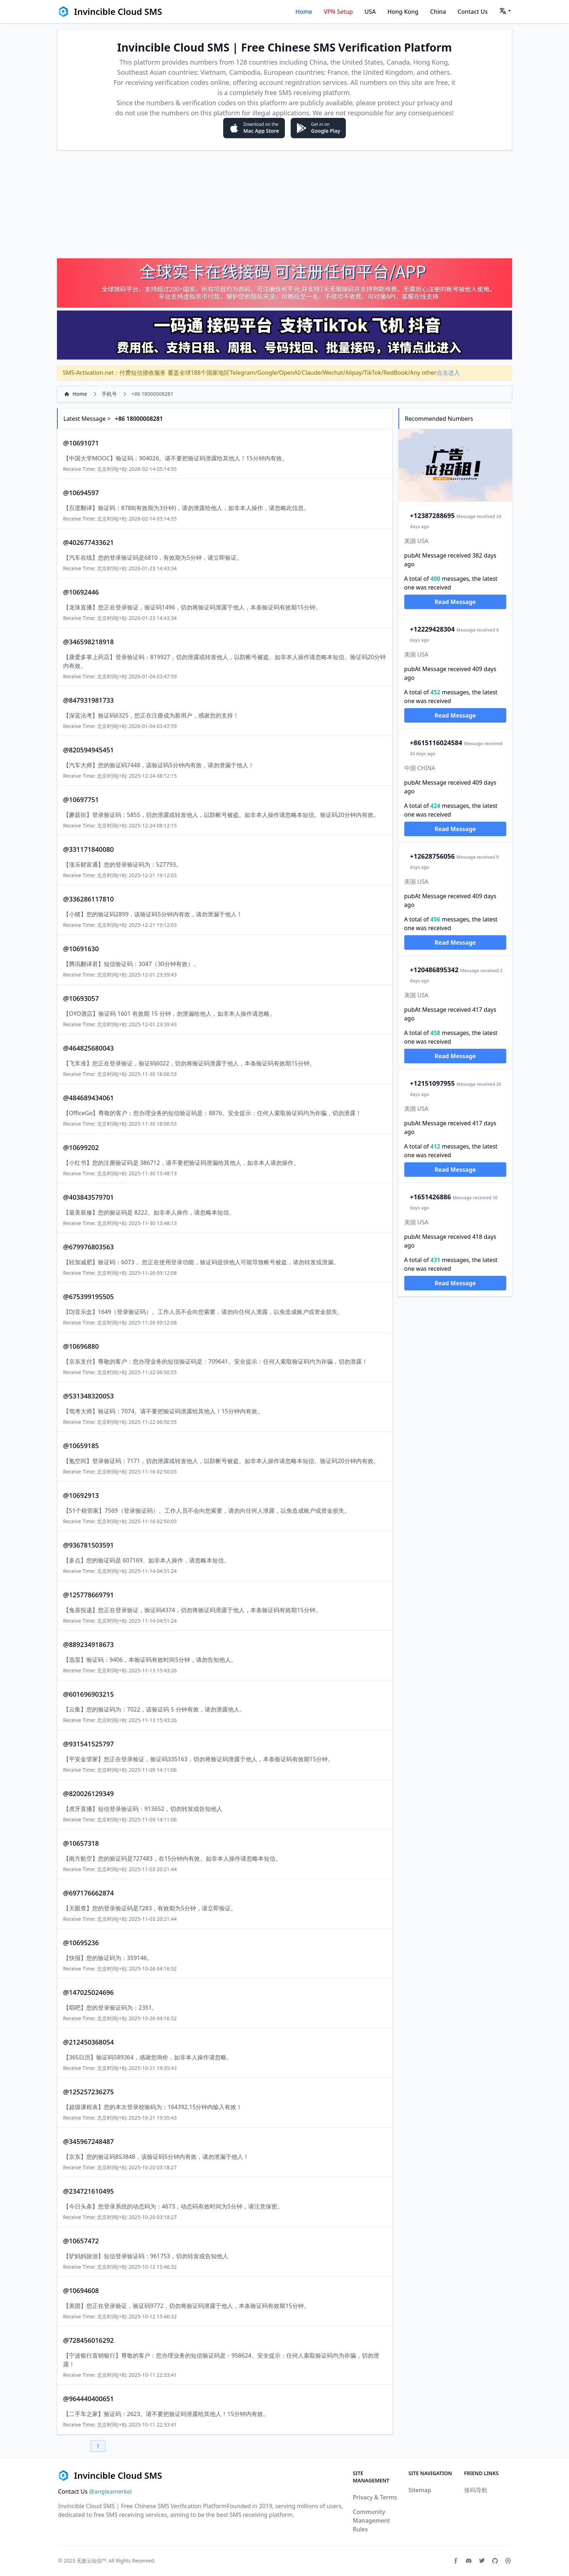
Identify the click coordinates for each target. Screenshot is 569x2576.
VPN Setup (338, 12)
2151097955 (432, 1083)
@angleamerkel (110, 2491)
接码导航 (475, 2490)
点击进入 (448, 373)
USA (370, 12)
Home (303, 12)
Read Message (455, 602)
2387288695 (432, 515)
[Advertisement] (284, 204)
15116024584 (436, 742)
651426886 (430, 1196)
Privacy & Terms (375, 2497)
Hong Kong (403, 12)
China (438, 12)
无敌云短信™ (91, 2560)
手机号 (109, 393)
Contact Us (473, 12)
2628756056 (432, 856)
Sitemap (420, 2490)
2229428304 (432, 629)
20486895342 (434, 969)
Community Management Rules (371, 2520)
